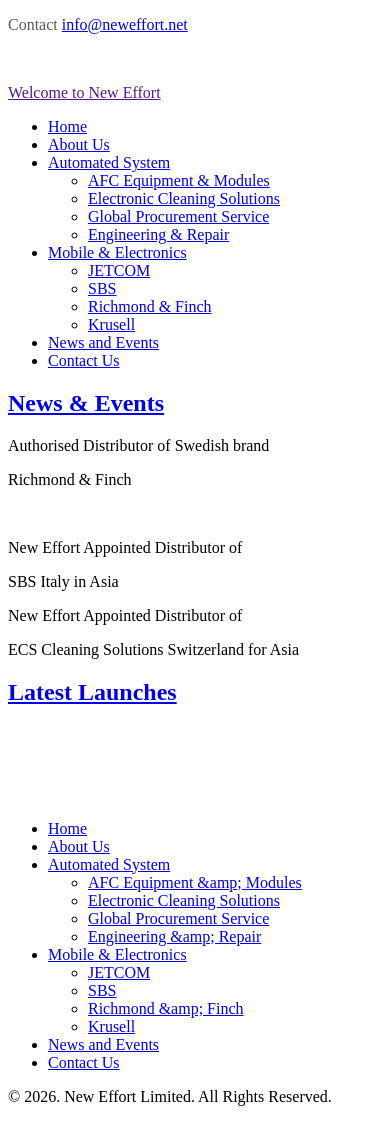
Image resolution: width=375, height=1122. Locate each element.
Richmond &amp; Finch (166, 1008)
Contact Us (84, 360)
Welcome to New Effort (84, 92)
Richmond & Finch (150, 306)
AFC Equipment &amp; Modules (195, 882)
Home (67, 126)
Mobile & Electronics (117, 252)
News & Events (86, 403)
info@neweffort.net (125, 24)
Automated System (109, 162)
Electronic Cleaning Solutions (184, 198)
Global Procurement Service (178, 216)
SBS (102, 288)
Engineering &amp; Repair (174, 936)
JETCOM (119, 270)
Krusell (111, 324)
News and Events (103, 342)
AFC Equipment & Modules (179, 180)
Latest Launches (92, 692)
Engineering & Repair (158, 234)
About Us (79, 144)
